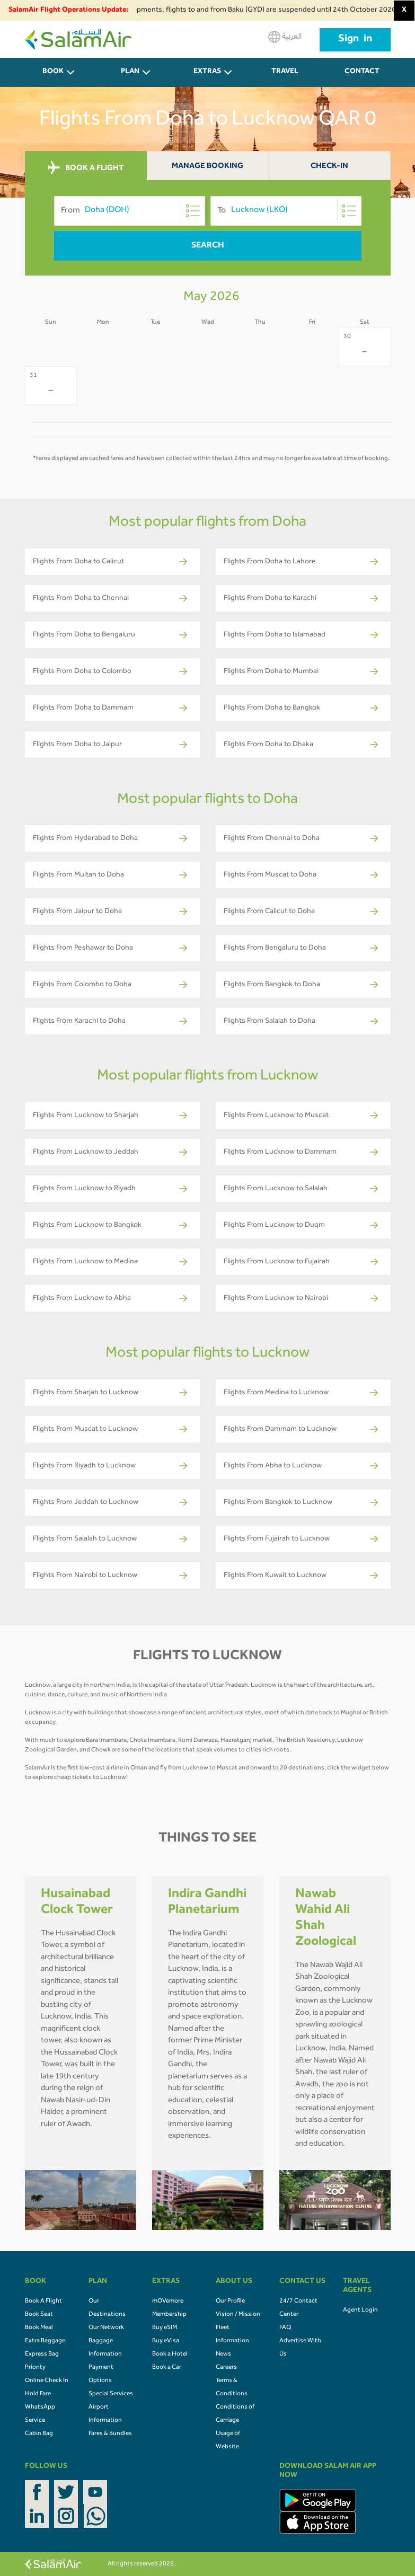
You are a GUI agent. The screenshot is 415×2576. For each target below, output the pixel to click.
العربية (285, 37)
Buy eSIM (164, 2328)
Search (207, 246)
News (223, 2354)
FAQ (285, 2328)
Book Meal (39, 2328)
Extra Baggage (45, 2341)
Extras (207, 72)
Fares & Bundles (110, 2434)
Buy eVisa (165, 2341)
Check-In (329, 167)
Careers (226, 2368)
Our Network (106, 2328)
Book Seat (39, 2315)
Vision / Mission (238, 2315)
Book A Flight (43, 2301)
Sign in (355, 39)
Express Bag (42, 2354)
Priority (35, 2368)
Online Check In (46, 2381)
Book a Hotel (170, 2354)
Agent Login (360, 2310)
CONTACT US (362, 77)
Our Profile (230, 2301)
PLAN (130, 72)
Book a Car (166, 2368)
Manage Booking (207, 167)
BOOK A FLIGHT (85, 168)
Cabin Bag (39, 2434)
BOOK (53, 72)
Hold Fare (38, 2394)
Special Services (111, 2394)
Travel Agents (284, 77)
